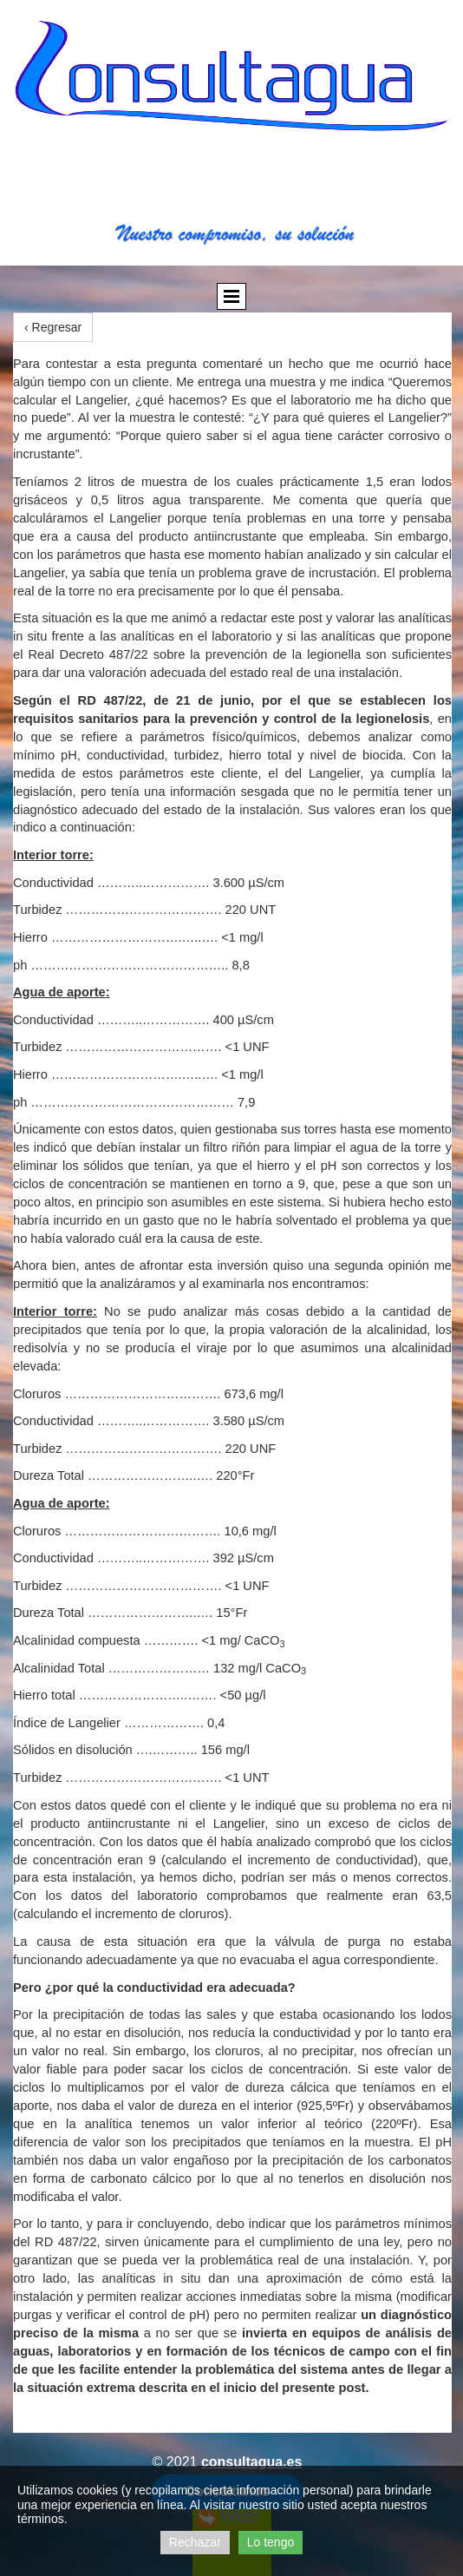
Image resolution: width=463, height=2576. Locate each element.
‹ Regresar (53, 327)
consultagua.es (251, 2461)
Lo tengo (271, 2542)
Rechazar (195, 2542)
